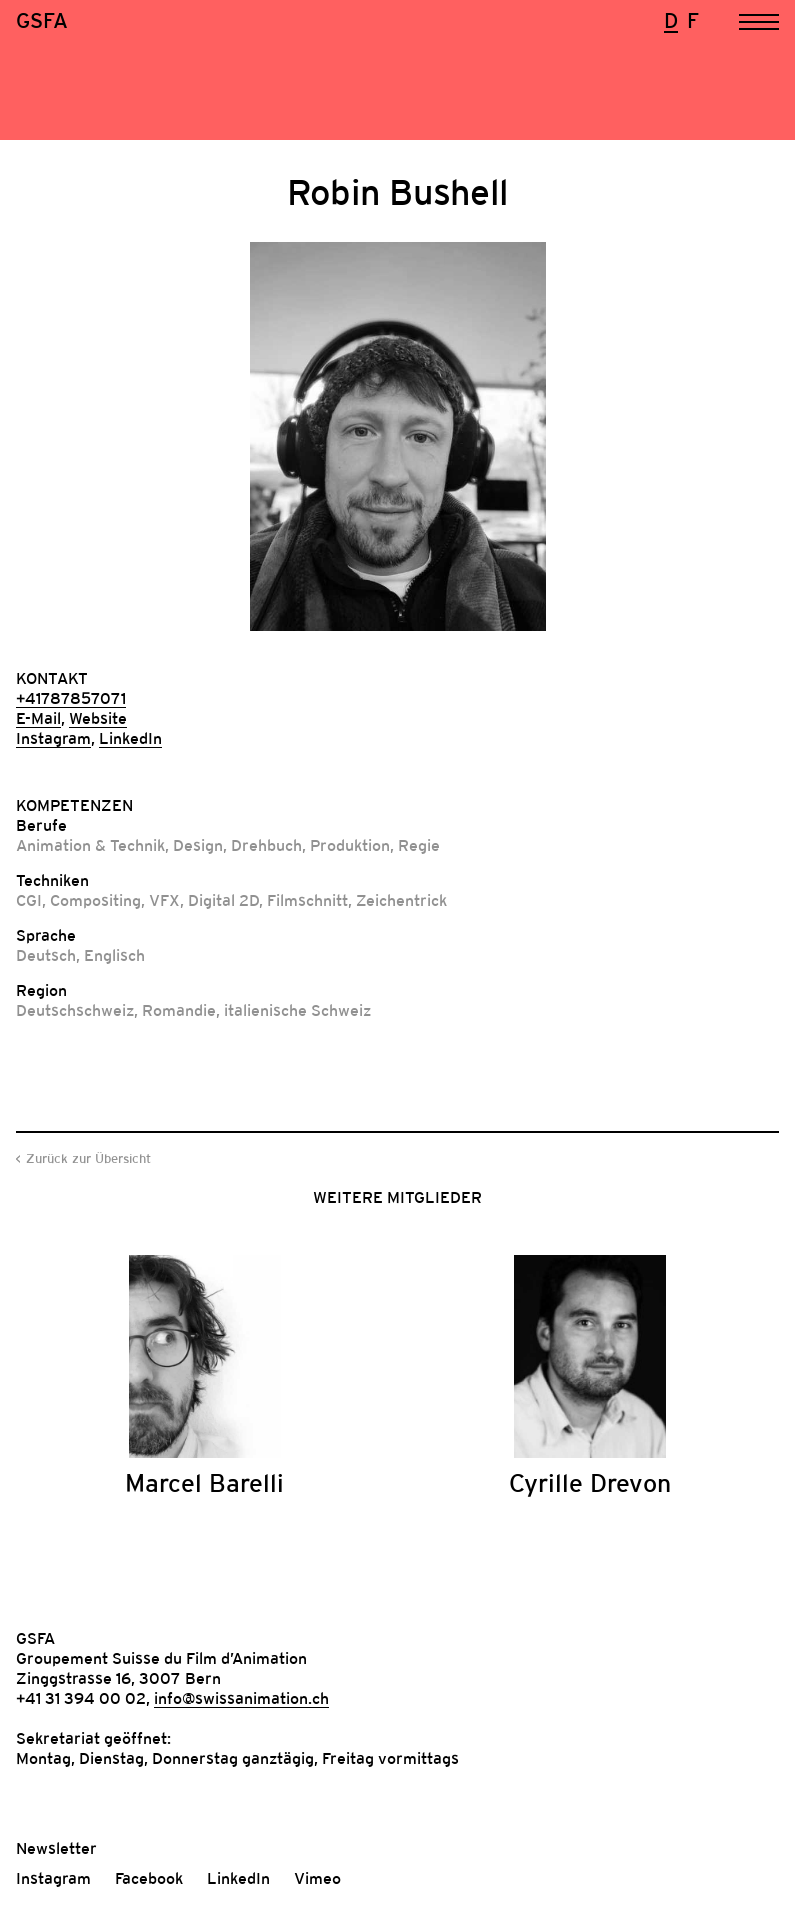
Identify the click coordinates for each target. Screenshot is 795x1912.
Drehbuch (266, 845)
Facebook (149, 1878)
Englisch (114, 955)
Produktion (350, 845)
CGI (29, 900)
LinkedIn (130, 738)
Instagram (53, 738)
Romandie (179, 1010)
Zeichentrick (401, 900)
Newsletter (56, 1848)
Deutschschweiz (75, 1010)
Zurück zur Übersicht (88, 1158)
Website (98, 718)
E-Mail (38, 718)
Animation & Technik (90, 845)
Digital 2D (223, 900)
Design (198, 845)
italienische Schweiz (297, 1010)
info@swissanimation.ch (241, 1698)
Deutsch (46, 955)
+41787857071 (71, 698)
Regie (419, 845)
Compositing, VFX (115, 900)
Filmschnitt (307, 900)
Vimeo (317, 1878)
